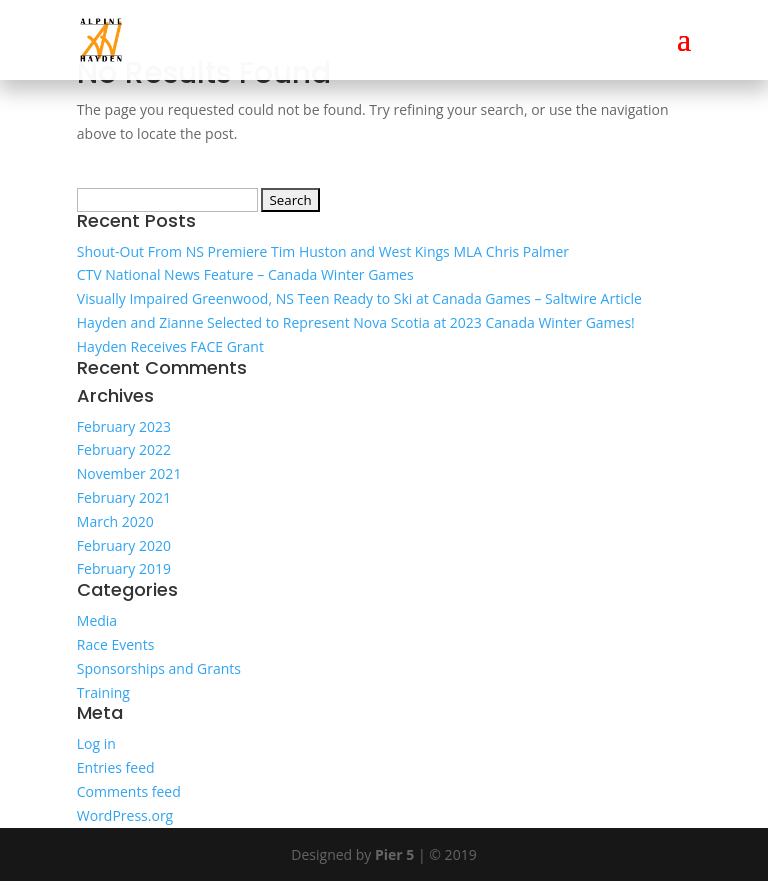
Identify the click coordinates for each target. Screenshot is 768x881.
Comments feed (129, 791)
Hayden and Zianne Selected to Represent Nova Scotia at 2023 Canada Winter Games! (356, 322)
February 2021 (124, 497)
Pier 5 (394, 854)
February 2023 (124, 426)
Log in (96, 743)
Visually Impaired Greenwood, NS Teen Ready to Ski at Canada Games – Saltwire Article (359, 298)
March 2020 (115, 521)
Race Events (116, 644)
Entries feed (116, 767)
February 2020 (124, 545)
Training (103, 692)
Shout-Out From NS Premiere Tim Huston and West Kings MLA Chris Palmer (323, 251)
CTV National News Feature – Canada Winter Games (245, 274)
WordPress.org (125, 815)
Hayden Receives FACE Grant (170, 346)
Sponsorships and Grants (159, 668)
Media (97, 620)
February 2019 (124, 568)
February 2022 (124, 449)
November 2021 (129, 473)
